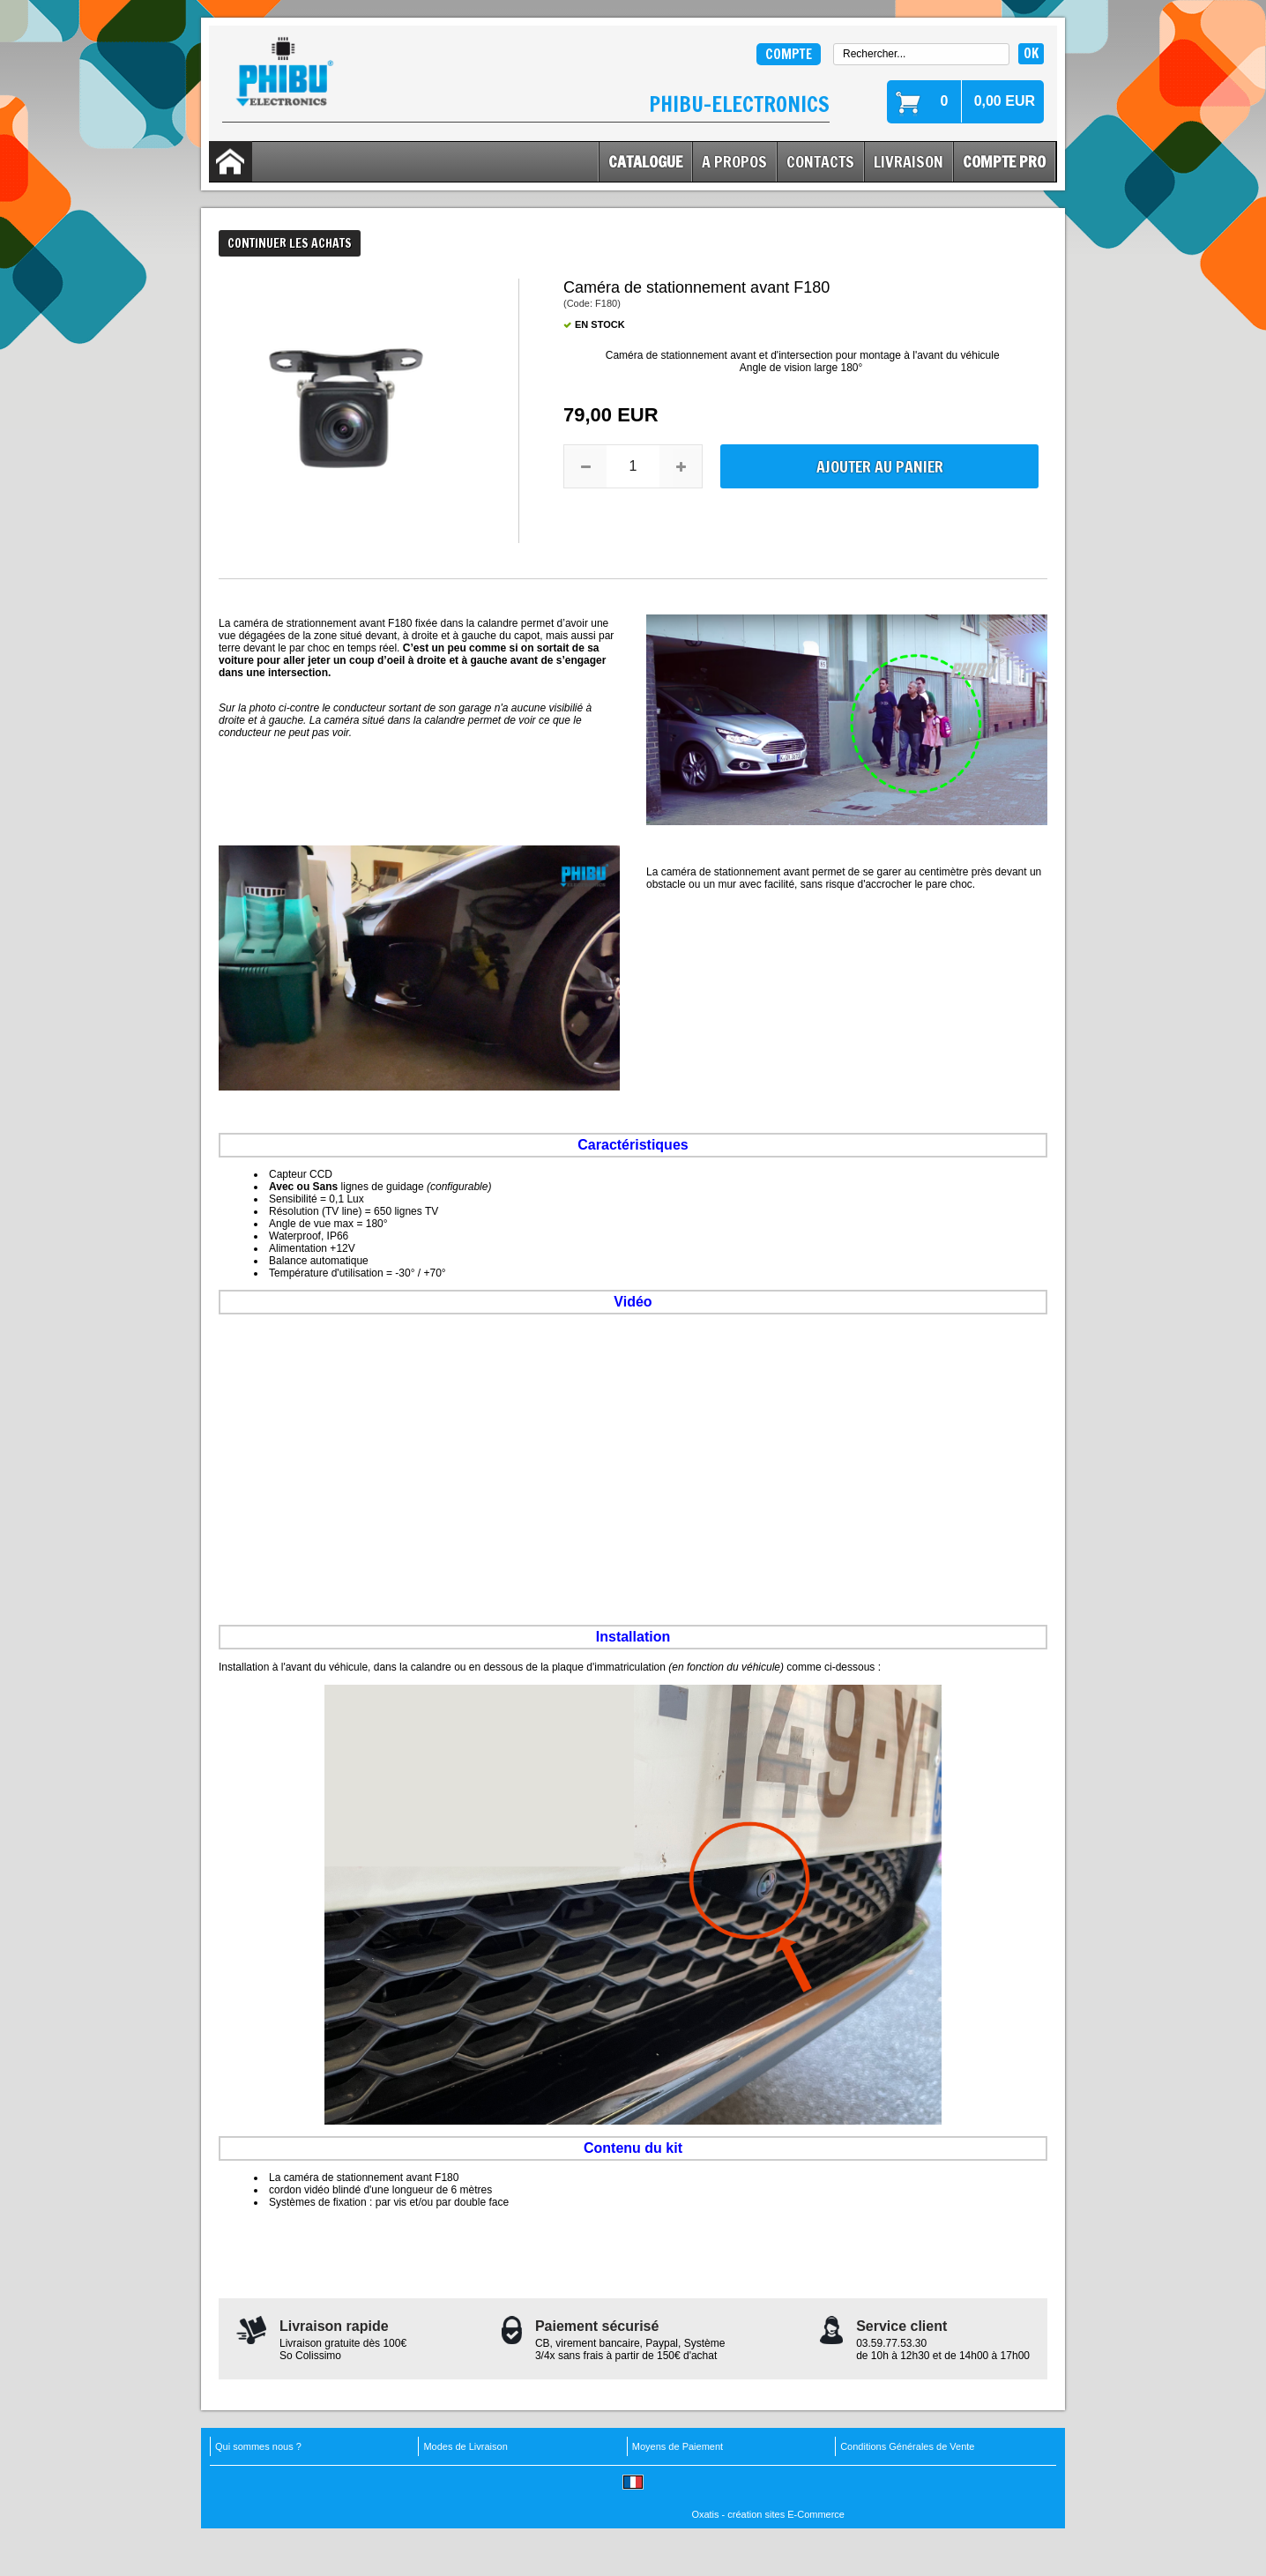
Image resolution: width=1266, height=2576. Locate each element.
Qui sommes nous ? (258, 2446)
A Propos (734, 161)
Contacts (820, 161)
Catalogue (645, 161)
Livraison (908, 161)
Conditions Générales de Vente (907, 2446)
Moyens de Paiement (677, 2446)
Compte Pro (1004, 161)
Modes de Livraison (465, 2446)
